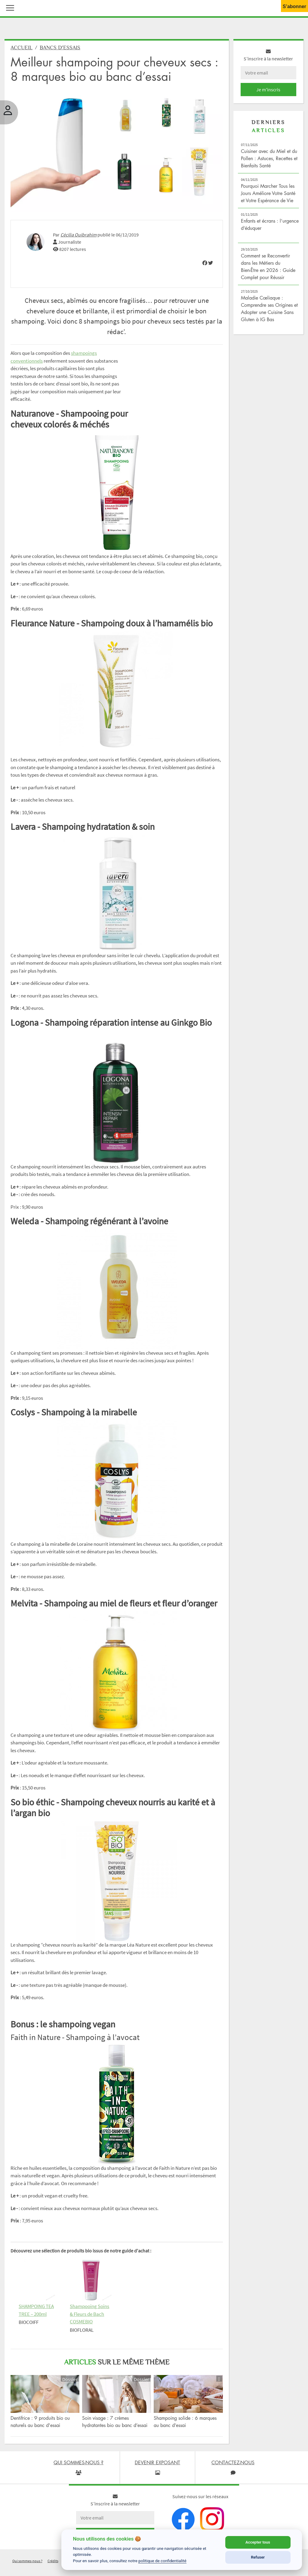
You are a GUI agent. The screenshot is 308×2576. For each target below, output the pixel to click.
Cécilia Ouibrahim (78, 235)
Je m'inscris (268, 90)
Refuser (258, 2557)
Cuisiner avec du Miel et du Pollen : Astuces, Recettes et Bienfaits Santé (269, 158)
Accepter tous (257, 2542)
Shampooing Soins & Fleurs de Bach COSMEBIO (89, 2314)
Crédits (53, 2561)
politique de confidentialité (162, 2560)
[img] (204, 262)
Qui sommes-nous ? (27, 2561)
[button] (8, 7)
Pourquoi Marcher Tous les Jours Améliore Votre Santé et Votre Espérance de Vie (268, 193)
